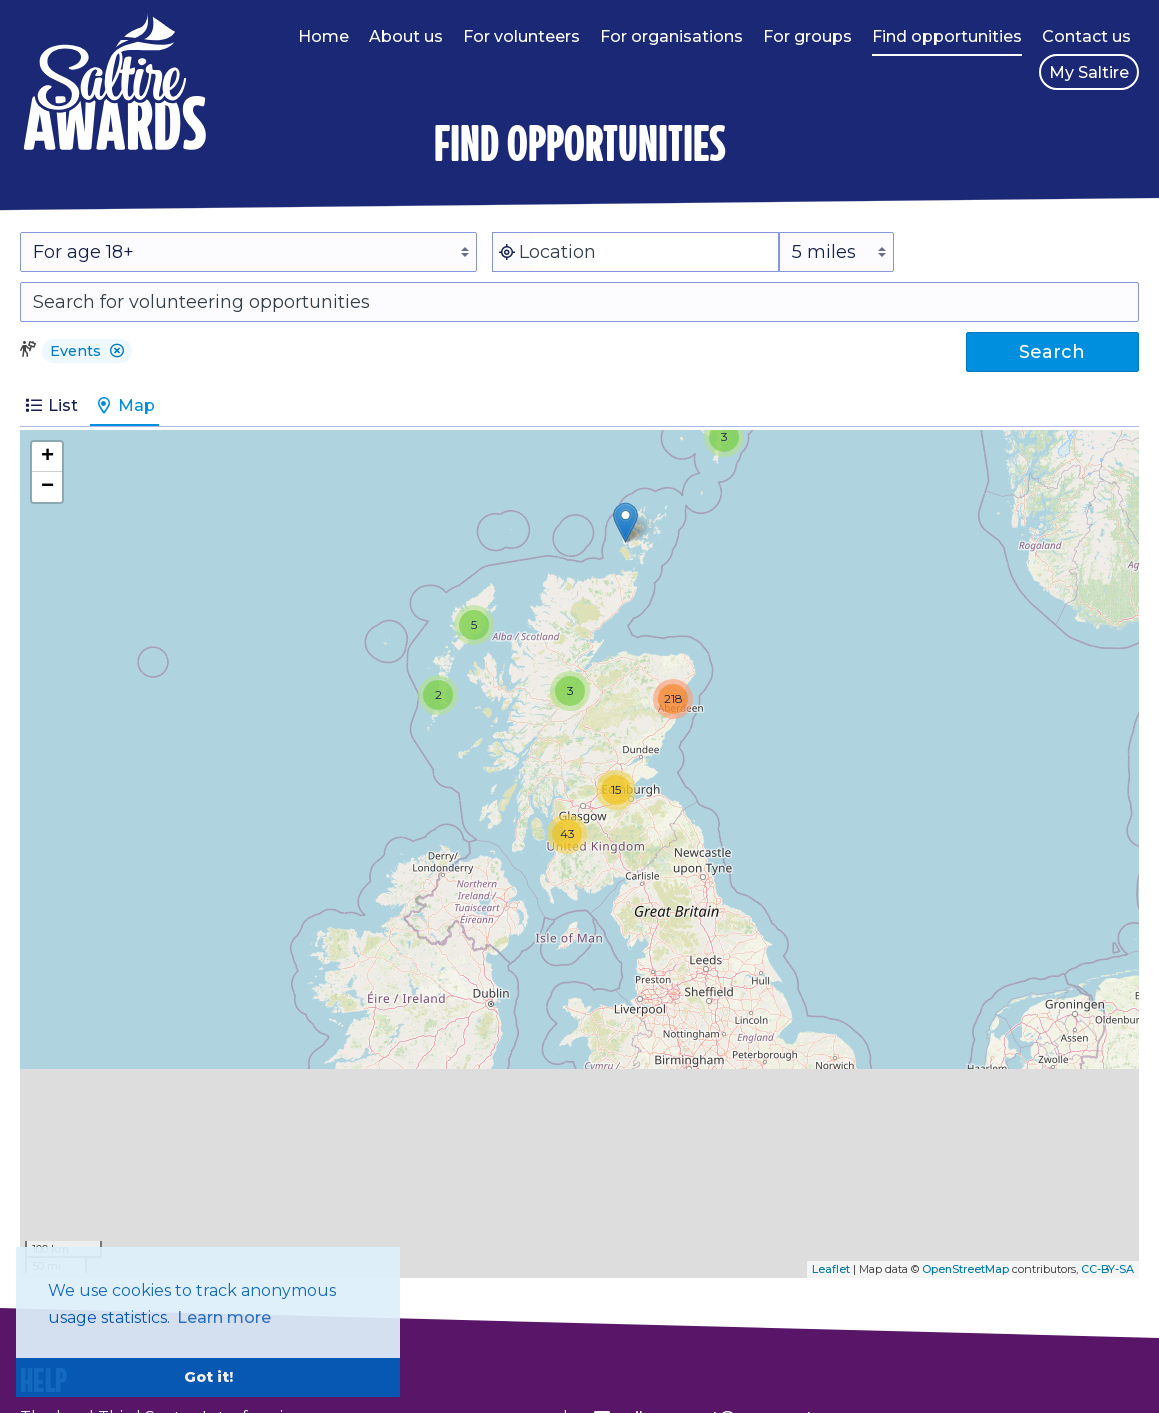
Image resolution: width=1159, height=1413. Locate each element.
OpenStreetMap (965, 1269)
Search (1052, 352)
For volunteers (521, 36)
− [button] (47, 487)
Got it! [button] (208, 1377)
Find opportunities (947, 36)
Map (124, 405)
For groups (807, 36)
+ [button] (47, 457)
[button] (117, 351)
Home (323, 36)
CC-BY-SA (1107, 1269)
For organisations (671, 36)
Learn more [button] (224, 1317)
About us (406, 36)
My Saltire (1089, 72)
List (51, 405)
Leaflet (831, 1269)
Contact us (1086, 36)
